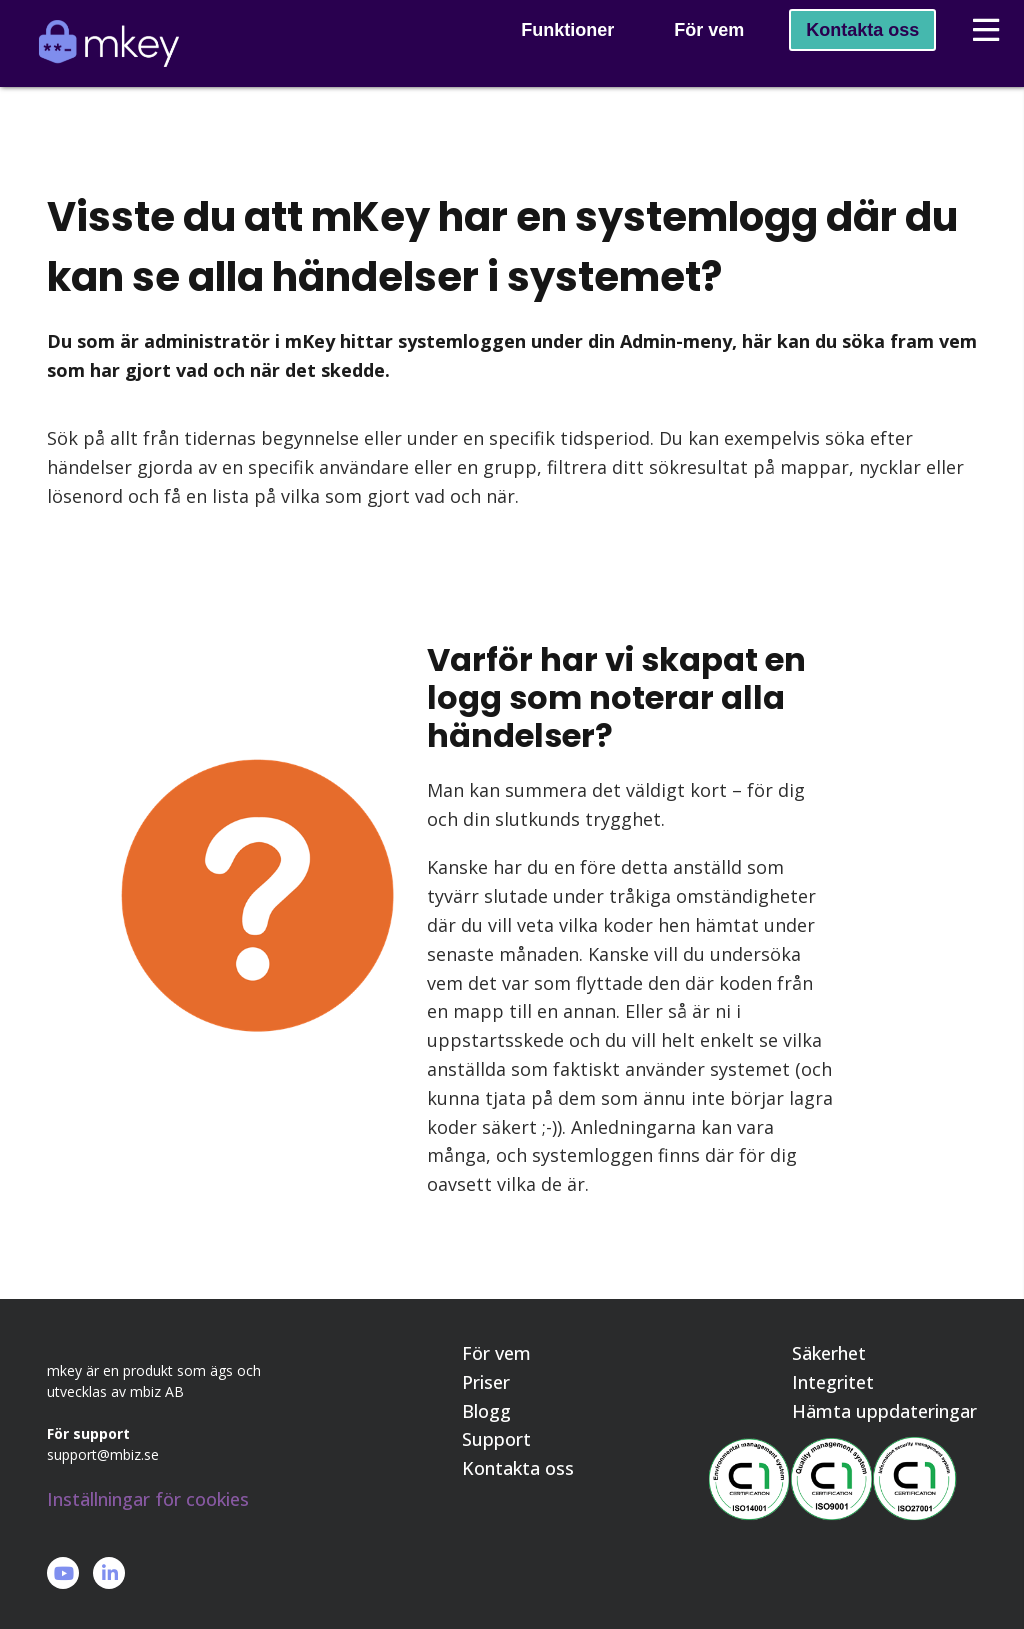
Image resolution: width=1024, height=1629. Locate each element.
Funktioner (550, 56)
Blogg (486, 1412)
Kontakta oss (845, 56)
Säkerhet (829, 1354)
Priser (486, 1383)
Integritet (833, 1383)
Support (496, 1440)
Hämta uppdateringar (884, 1412)
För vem (692, 56)
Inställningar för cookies (148, 1499)
